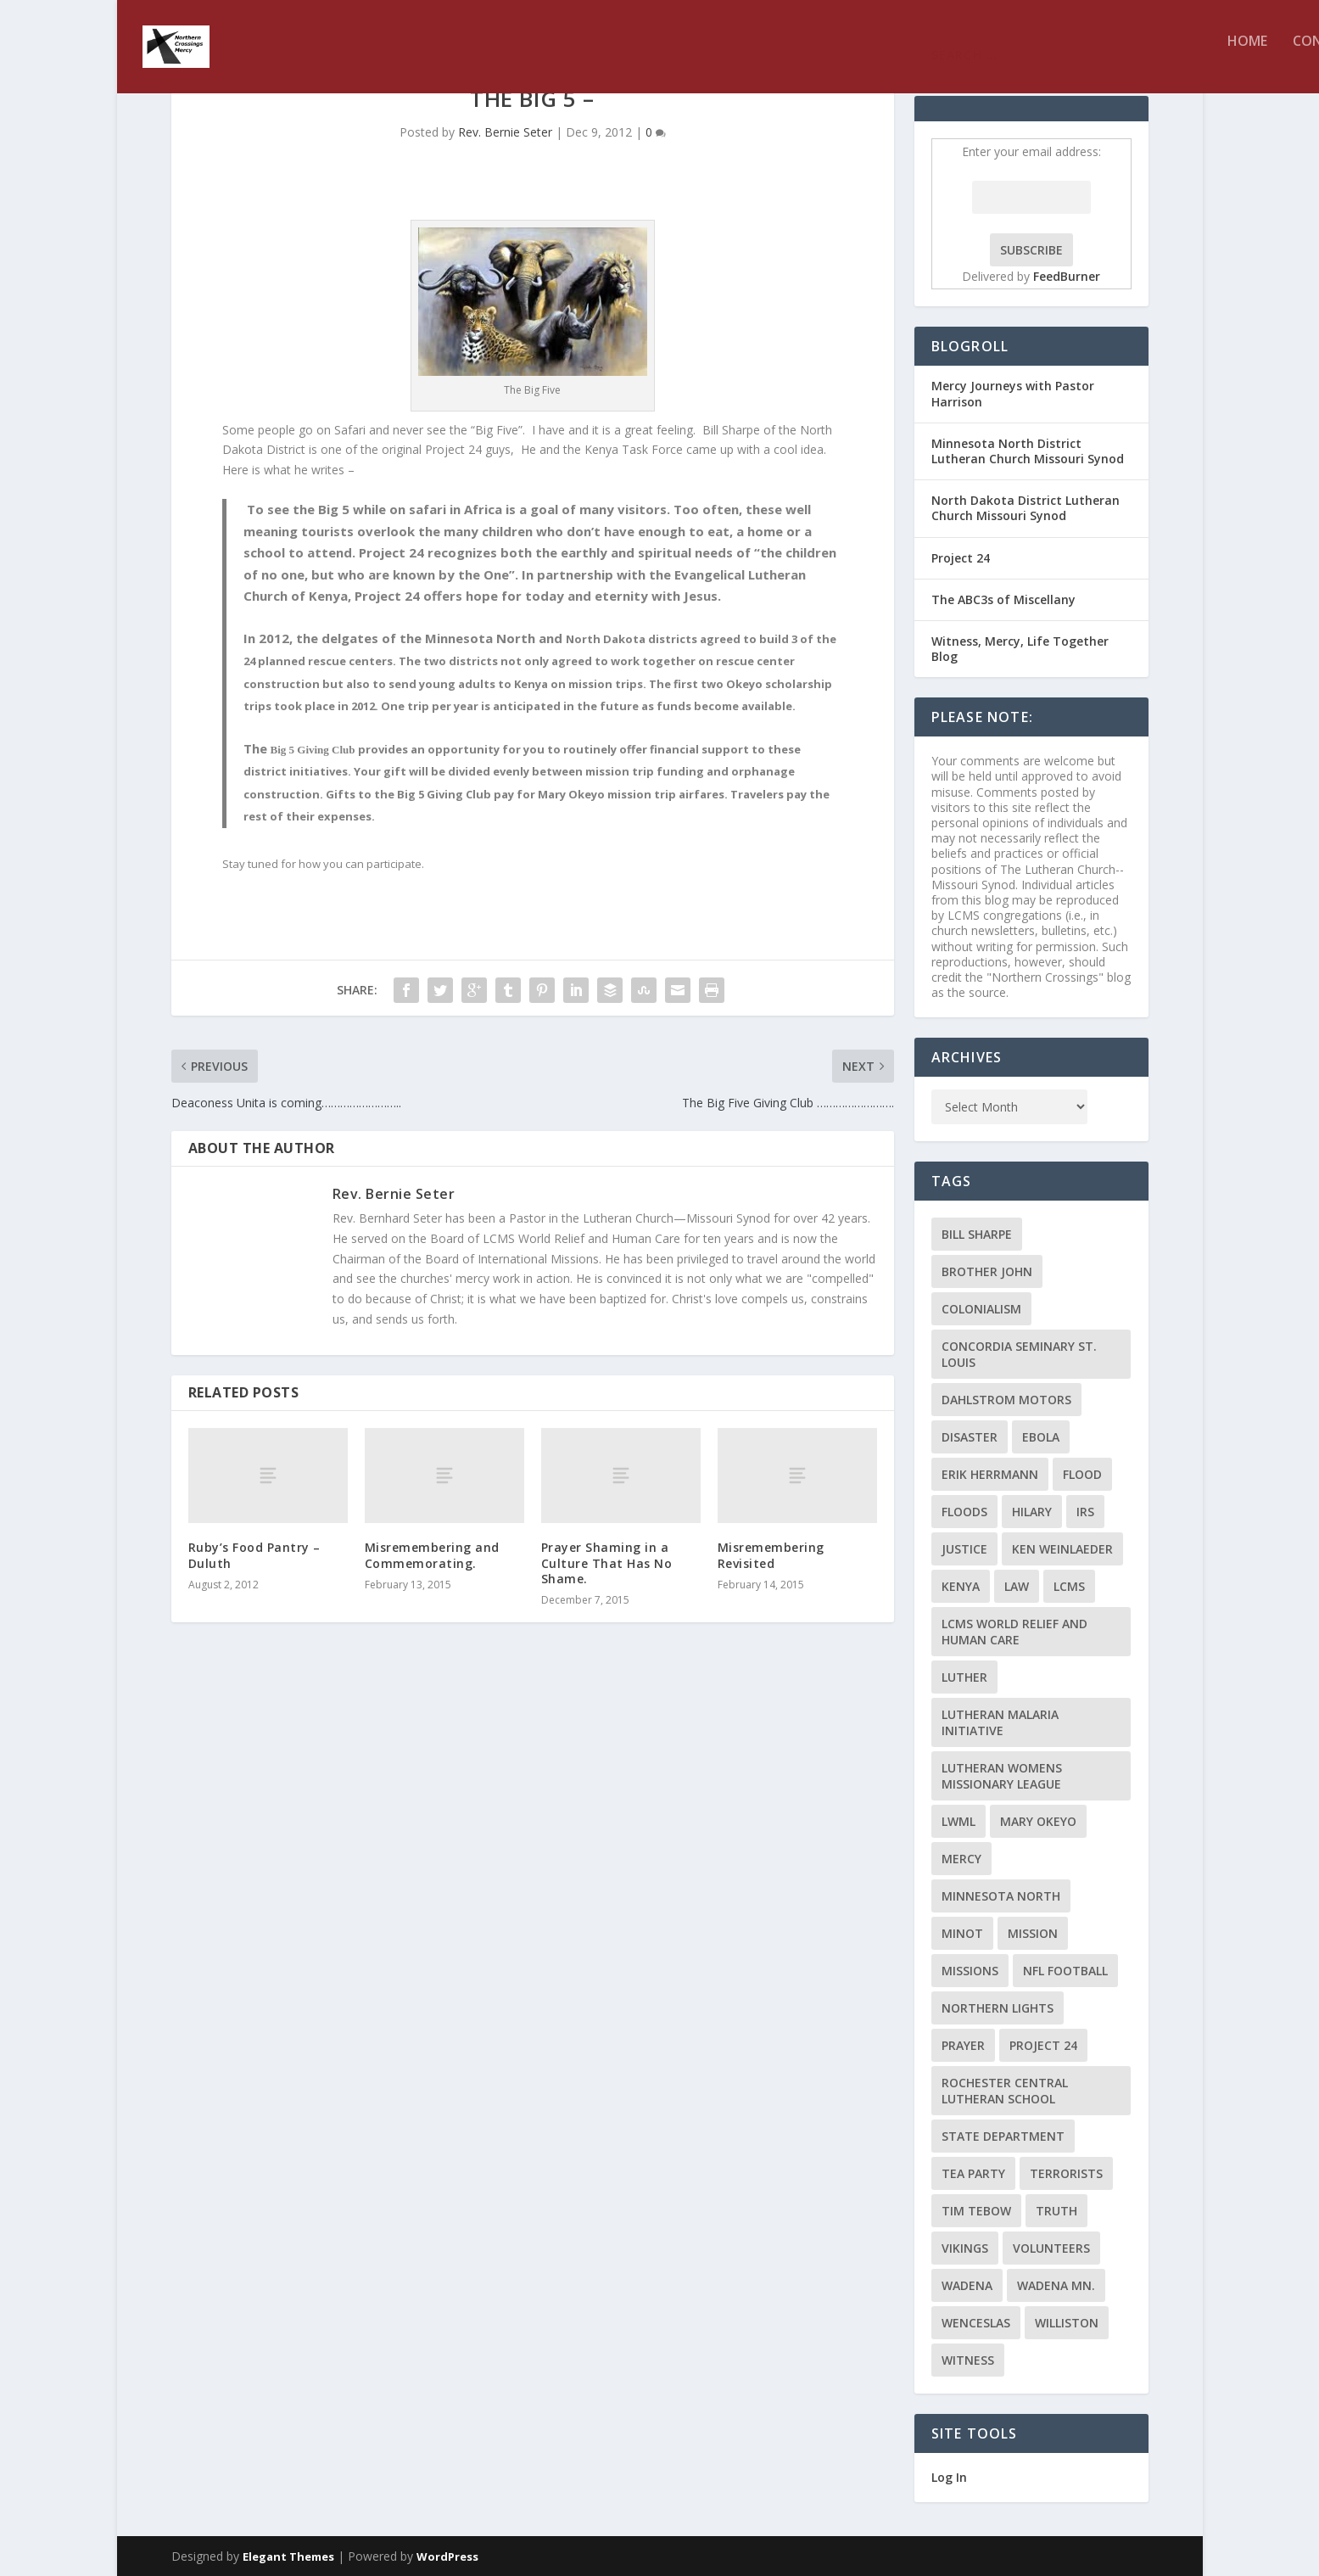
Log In (949, 2477)
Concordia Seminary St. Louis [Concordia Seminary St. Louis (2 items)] (1019, 1354)
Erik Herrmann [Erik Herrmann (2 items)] (990, 1474)
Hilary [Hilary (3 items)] (1032, 1512)
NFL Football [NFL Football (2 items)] (1065, 1971)
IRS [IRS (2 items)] (1085, 1512)
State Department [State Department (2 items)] (1003, 2136)
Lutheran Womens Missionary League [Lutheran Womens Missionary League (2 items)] (1002, 1776)
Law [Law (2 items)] (1016, 1586)
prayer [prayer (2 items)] (963, 2045)
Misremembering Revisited (771, 1555)
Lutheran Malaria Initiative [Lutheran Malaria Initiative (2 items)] (1000, 1722)
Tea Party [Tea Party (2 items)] (973, 2173)
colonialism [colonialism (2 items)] (981, 1309)
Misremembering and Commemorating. (432, 1555)
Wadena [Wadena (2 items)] (967, 2285)
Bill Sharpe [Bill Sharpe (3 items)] (977, 1234)
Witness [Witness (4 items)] (968, 2360)
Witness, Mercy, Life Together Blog (1020, 648)
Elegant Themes (288, 2556)
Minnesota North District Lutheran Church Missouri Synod (1027, 451)
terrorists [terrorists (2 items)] (1066, 2173)
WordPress (447, 2556)
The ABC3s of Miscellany (1003, 599)
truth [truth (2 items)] (1056, 2211)
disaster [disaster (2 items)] (970, 1437)
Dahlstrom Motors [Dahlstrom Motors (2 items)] (1006, 1400)
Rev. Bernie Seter (505, 132)
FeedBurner (1066, 276)
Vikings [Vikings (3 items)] (965, 2248)
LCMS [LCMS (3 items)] (1069, 1586)
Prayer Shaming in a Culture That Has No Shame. (607, 1562)
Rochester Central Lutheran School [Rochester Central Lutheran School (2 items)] (1005, 2091)
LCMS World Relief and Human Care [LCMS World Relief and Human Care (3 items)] (1014, 1632)
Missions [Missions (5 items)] (970, 1971)
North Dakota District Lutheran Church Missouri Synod (1025, 508)
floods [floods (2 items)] (964, 1512)
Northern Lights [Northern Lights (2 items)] (998, 2008)
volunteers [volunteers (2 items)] (1051, 2248)
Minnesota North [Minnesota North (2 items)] (1001, 1896)
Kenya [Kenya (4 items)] (961, 1586)
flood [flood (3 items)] (1082, 1474)
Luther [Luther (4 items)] (964, 1677)
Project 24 (960, 558)
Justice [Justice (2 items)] (964, 1549)
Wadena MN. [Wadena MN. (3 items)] (1056, 2285)
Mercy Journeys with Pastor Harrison (1012, 393)
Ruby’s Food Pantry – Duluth (254, 1555)
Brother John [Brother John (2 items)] (987, 1271)
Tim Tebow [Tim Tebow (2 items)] (976, 2211)
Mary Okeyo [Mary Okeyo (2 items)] (1038, 1821)
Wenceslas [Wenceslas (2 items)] (976, 2323)
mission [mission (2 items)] (1033, 1933)
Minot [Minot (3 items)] (962, 1933)
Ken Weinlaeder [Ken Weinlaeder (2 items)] (1062, 1549)
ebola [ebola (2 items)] (1040, 1437)
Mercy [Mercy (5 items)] (961, 1859)
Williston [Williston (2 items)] (1066, 2323)
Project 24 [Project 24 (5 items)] (1043, 2045)
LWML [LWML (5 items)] (958, 1821)
